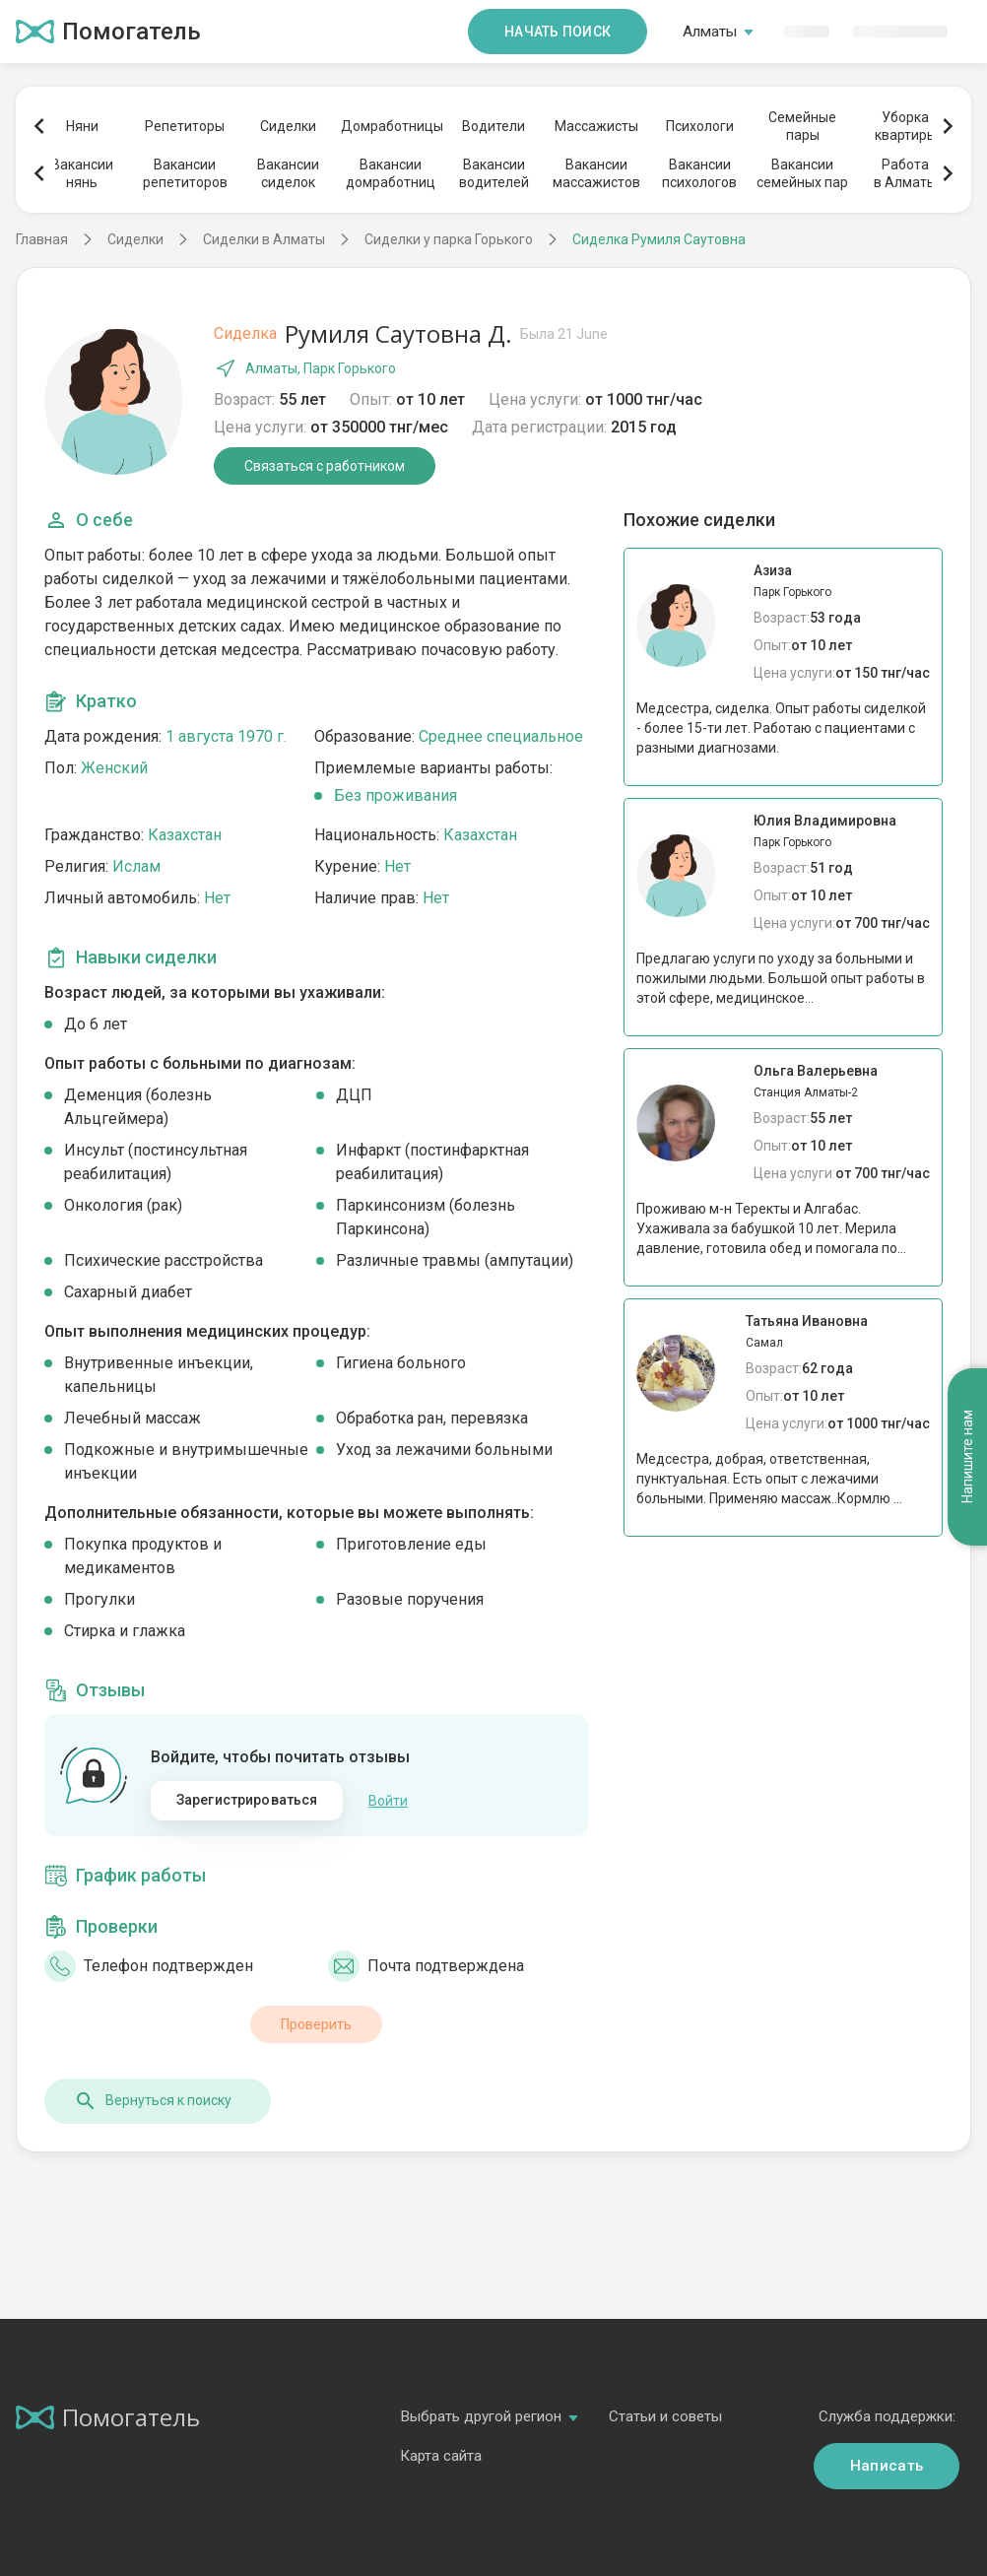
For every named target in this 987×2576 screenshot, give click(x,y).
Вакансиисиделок (288, 173)
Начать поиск (557, 31)
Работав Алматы (905, 173)
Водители (493, 126)
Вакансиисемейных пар (802, 173)
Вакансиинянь (82, 173)
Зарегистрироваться (247, 1800)
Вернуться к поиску (152, 2101)
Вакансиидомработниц (390, 173)
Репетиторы (185, 126)
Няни (82, 126)
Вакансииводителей (494, 173)
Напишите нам (967, 1457)
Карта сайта (441, 2456)
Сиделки (288, 126)
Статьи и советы (665, 2416)
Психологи (700, 126)
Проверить (316, 2024)
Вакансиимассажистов (596, 173)
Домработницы (391, 126)
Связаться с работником (324, 466)
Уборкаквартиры (906, 126)
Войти (388, 1801)
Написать (886, 2466)
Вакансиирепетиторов (185, 173)
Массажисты (596, 126)
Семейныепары (802, 126)
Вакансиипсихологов (699, 173)
